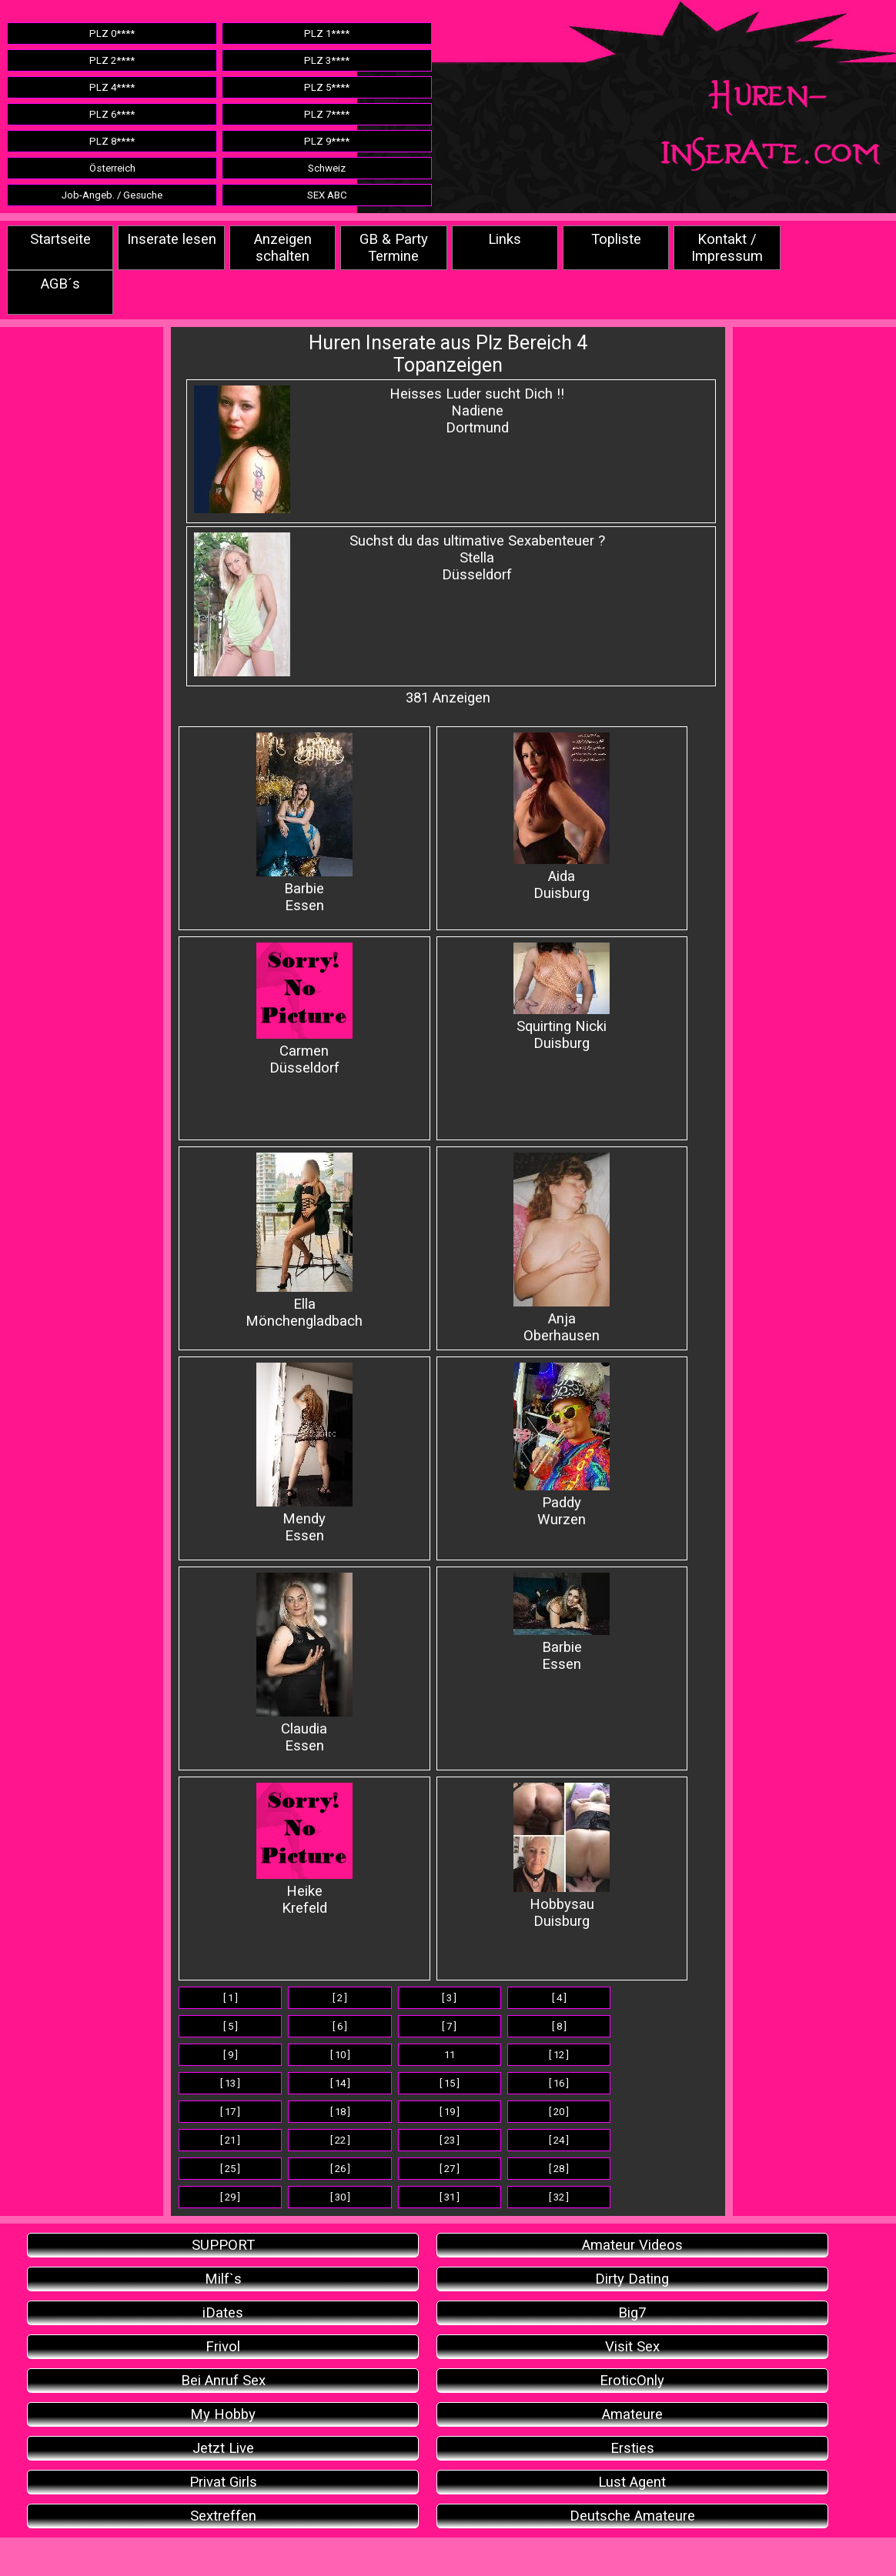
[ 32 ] (559, 2197)
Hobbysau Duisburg (561, 1856)
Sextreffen (223, 2516)
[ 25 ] (230, 2168)
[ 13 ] (230, 2083)
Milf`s (223, 2279)
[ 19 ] (450, 2111)
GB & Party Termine (393, 248)
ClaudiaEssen (304, 1663)
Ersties (632, 2448)
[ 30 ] (340, 2197)
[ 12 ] (559, 2054)
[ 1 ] (230, 1998)
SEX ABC (327, 195)
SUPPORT (223, 2245)
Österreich (112, 168)
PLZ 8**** (112, 141)
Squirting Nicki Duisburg (561, 997)
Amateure (632, 2414)
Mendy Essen (304, 1453)
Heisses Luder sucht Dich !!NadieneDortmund (476, 410)
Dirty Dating (632, 2279)
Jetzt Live (223, 2448)
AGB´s (60, 283)
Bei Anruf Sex (223, 2380)
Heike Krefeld (304, 1850)
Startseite (60, 239)
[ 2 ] (340, 1998)
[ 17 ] (230, 2111)
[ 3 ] (449, 1998)
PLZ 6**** (112, 114)
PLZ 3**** (326, 60)
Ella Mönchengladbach (304, 1241)
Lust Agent (632, 2482)
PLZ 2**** (112, 60)
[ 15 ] (450, 2083)
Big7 (632, 2312)
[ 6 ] (340, 2026)
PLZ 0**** (112, 33)
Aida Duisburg (561, 817)
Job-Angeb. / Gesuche (112, 195)
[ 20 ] (559, 2111)
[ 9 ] (230, 2054)
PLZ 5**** (326, 87)
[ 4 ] (559, 1998)
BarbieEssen (561, 1623)
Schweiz (327, 168)
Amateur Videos (632, 2245)
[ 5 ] (230, 2026)
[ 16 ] (559, 2083)
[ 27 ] (450, 2168)
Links (504, 239)
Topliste (616, 239)
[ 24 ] (559, 2140)
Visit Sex (632, 2346)
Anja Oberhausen (561, 1248)
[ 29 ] (230, 2197)
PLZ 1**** (326, 33)
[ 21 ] (230, 2140)
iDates (222, 2312)
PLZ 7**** (326, 114)
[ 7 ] (449, 2026)
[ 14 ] (340, 2083)
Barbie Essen (304, 823)
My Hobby (223, 2414)
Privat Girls (223, 2482)
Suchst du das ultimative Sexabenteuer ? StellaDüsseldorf (477, 557)
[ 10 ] (340, 2054)
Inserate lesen (171, 239)
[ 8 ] (559, 2026)
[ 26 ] (340, 2168)
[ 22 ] (340, 2140)
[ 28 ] (559, 2168)
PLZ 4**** (112, 87)
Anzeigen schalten (283, 248)
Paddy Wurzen (561, 1445)
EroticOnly (632, 2380)
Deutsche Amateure (632, 2516)
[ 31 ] (450, 2197)
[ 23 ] (450, 2140)
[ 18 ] (340, 2111)
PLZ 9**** (326, 141)
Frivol (223, 2346)
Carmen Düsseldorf (304, 1009)
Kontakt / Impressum (727, 248)
